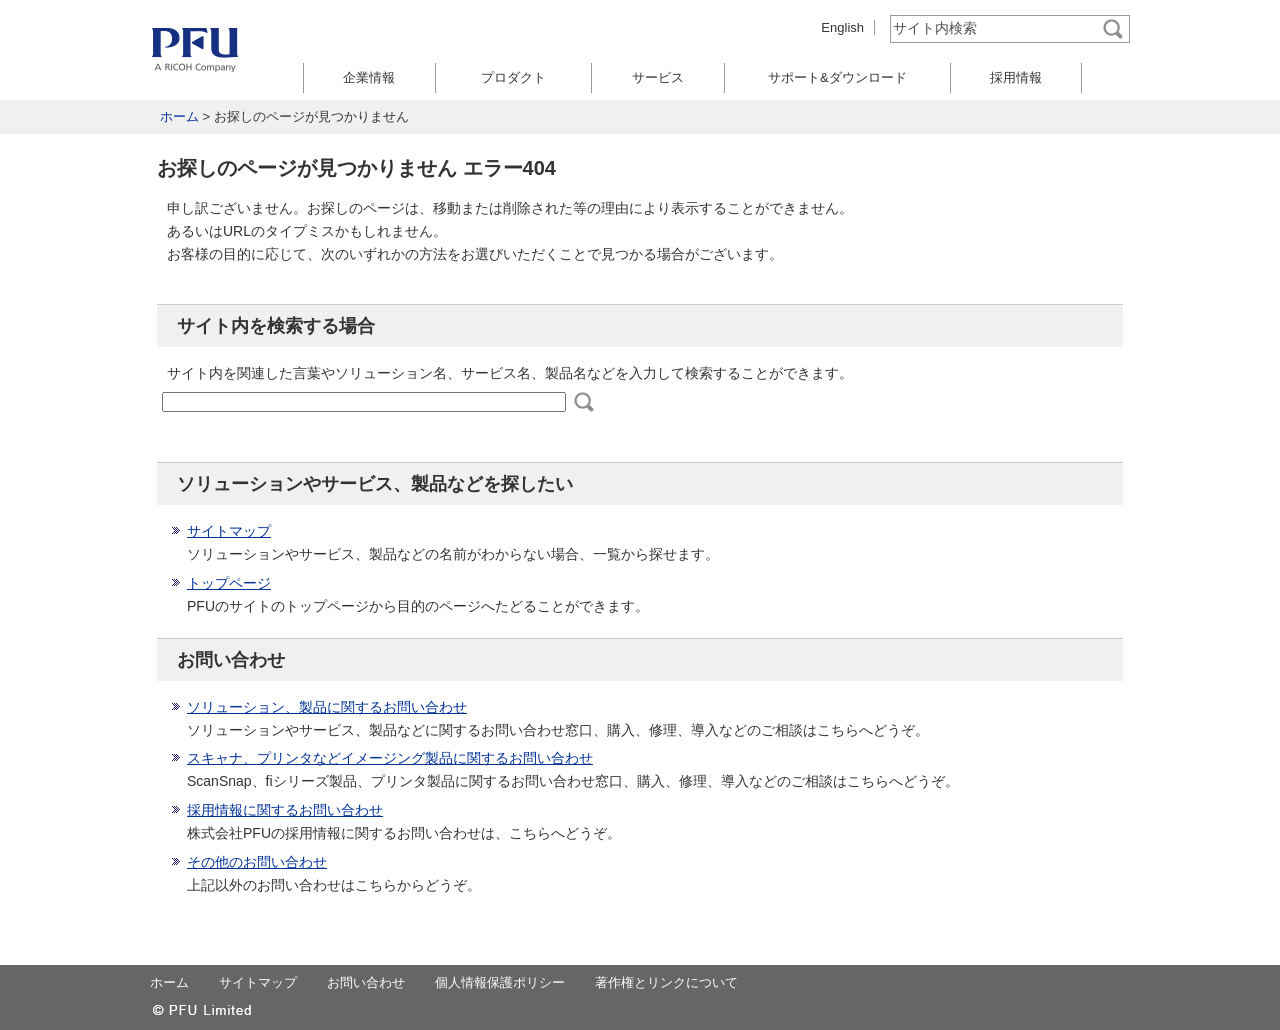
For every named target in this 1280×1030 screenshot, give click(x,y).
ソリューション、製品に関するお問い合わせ (327, 707)
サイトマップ (229, 531)
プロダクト (513, 77)
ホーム (179, 116)
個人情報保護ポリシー (500, 982)
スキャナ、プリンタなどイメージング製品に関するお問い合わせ (390, 758)
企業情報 (369, 77)
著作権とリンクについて (666, 982)
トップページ (229, 583)
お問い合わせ (366, 982)
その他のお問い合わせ (257, 862)
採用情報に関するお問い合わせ (285, 810)
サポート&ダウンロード (837, 77)
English (842, 27)
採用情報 (1016, 77)
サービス (658, 77)
